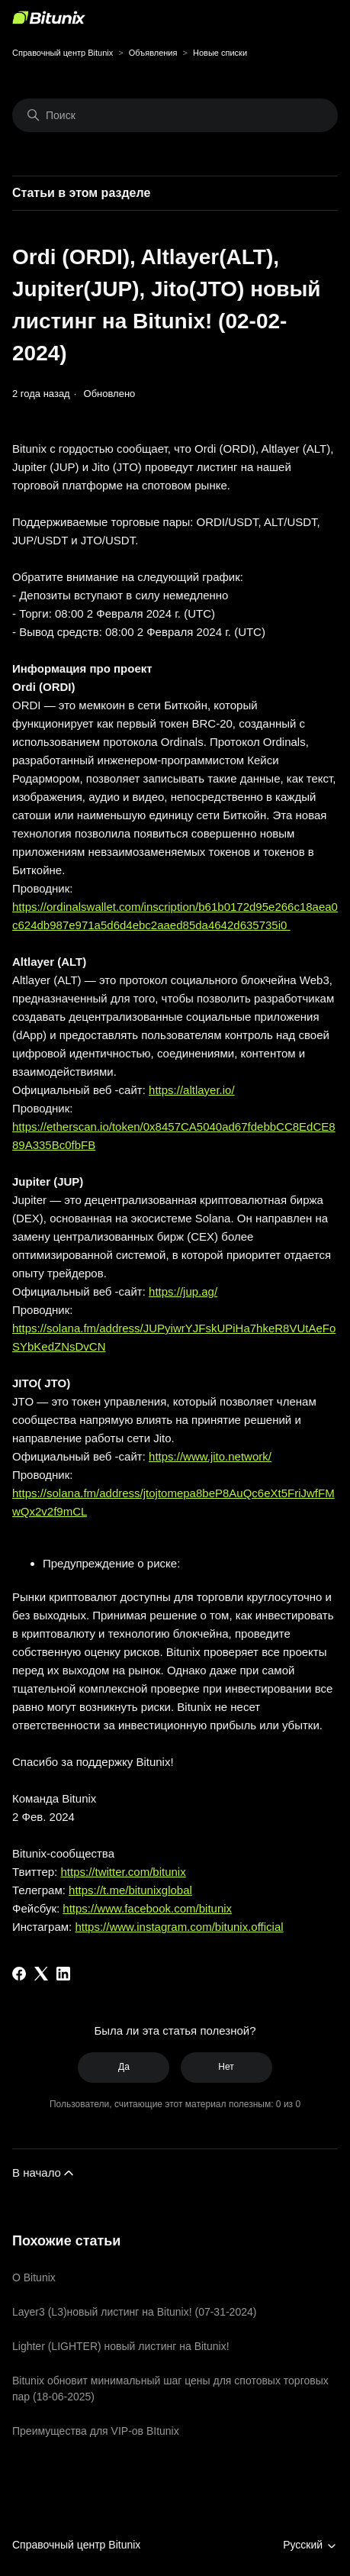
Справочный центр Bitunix (62, 52)
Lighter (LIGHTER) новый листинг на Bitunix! (121, 2346)
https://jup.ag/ (183, 1291)
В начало (44, 2173)
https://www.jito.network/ (210, 1456)
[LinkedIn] (63, 1973)
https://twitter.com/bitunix (122, 1871)
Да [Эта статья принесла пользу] (124, 2066)
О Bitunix (34, 2277)
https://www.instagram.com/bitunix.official (179, 1926)
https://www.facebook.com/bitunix (147, 1908)
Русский (310, 2545)
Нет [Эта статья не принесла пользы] (225, 2066)
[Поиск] (175, 115)
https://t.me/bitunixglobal (130, 1890)
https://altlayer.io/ (192, 1089)
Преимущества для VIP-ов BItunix (95, 2431)
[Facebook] (19, 1973)
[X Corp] (41, 1973)
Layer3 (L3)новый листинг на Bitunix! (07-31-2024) (134, 2312)
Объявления (153, 52)
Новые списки (220, 52)
